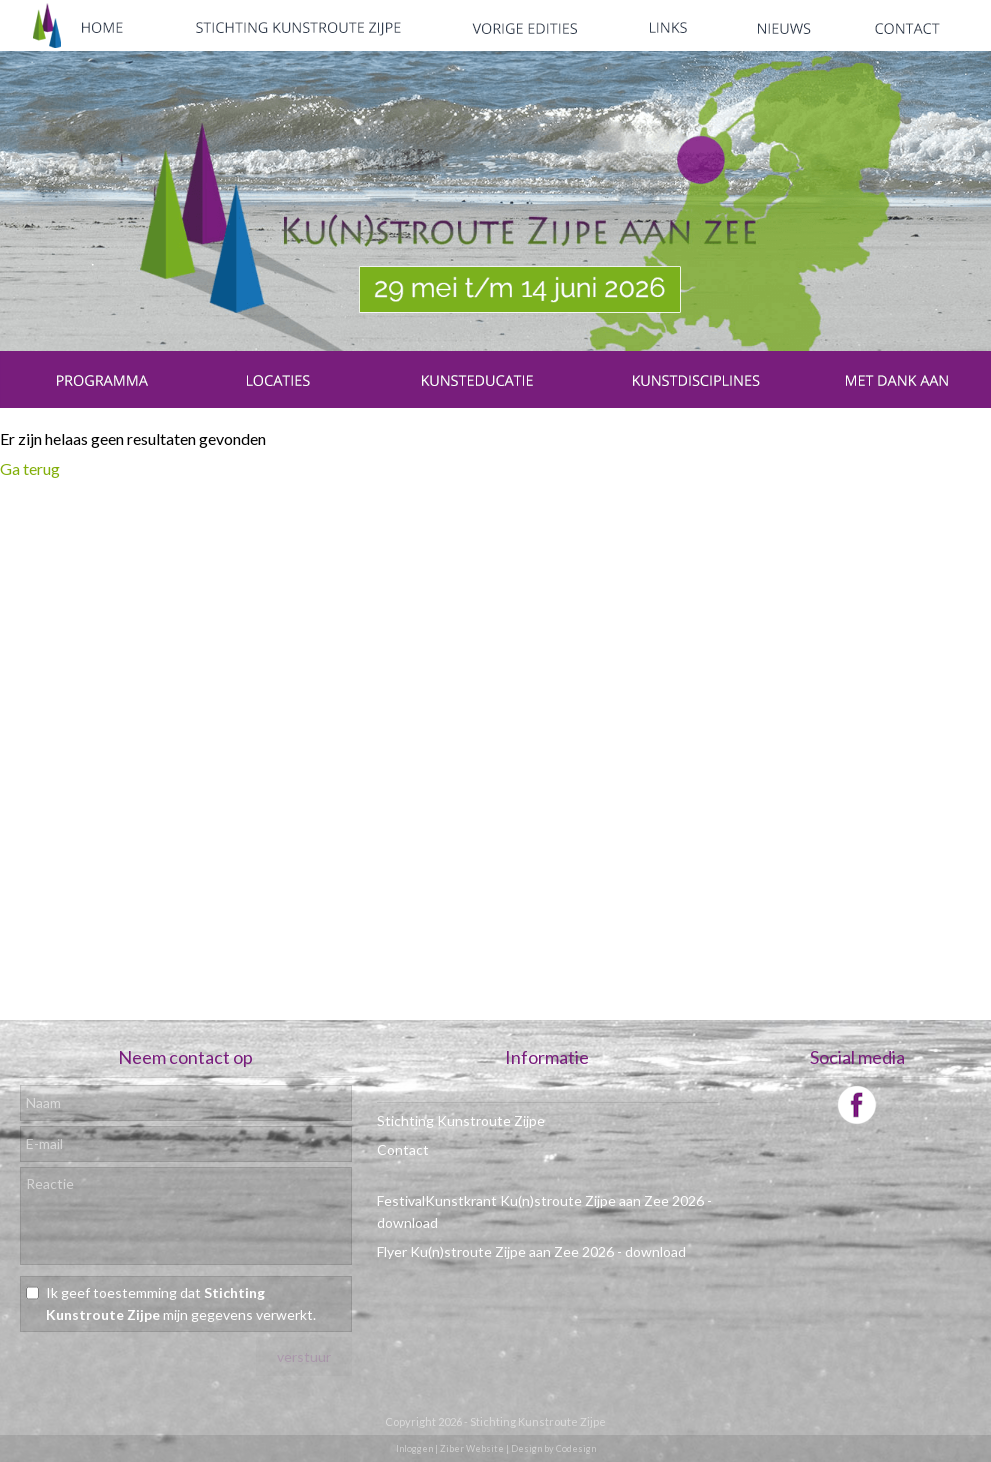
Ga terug (30, 468)
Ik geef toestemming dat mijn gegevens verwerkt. (181, 1303)
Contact (403, 1149)
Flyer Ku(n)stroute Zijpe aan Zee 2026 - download (531, 1251)
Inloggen (414, 1448)
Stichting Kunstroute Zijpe (461, 1120)
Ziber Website (472, 1448)
